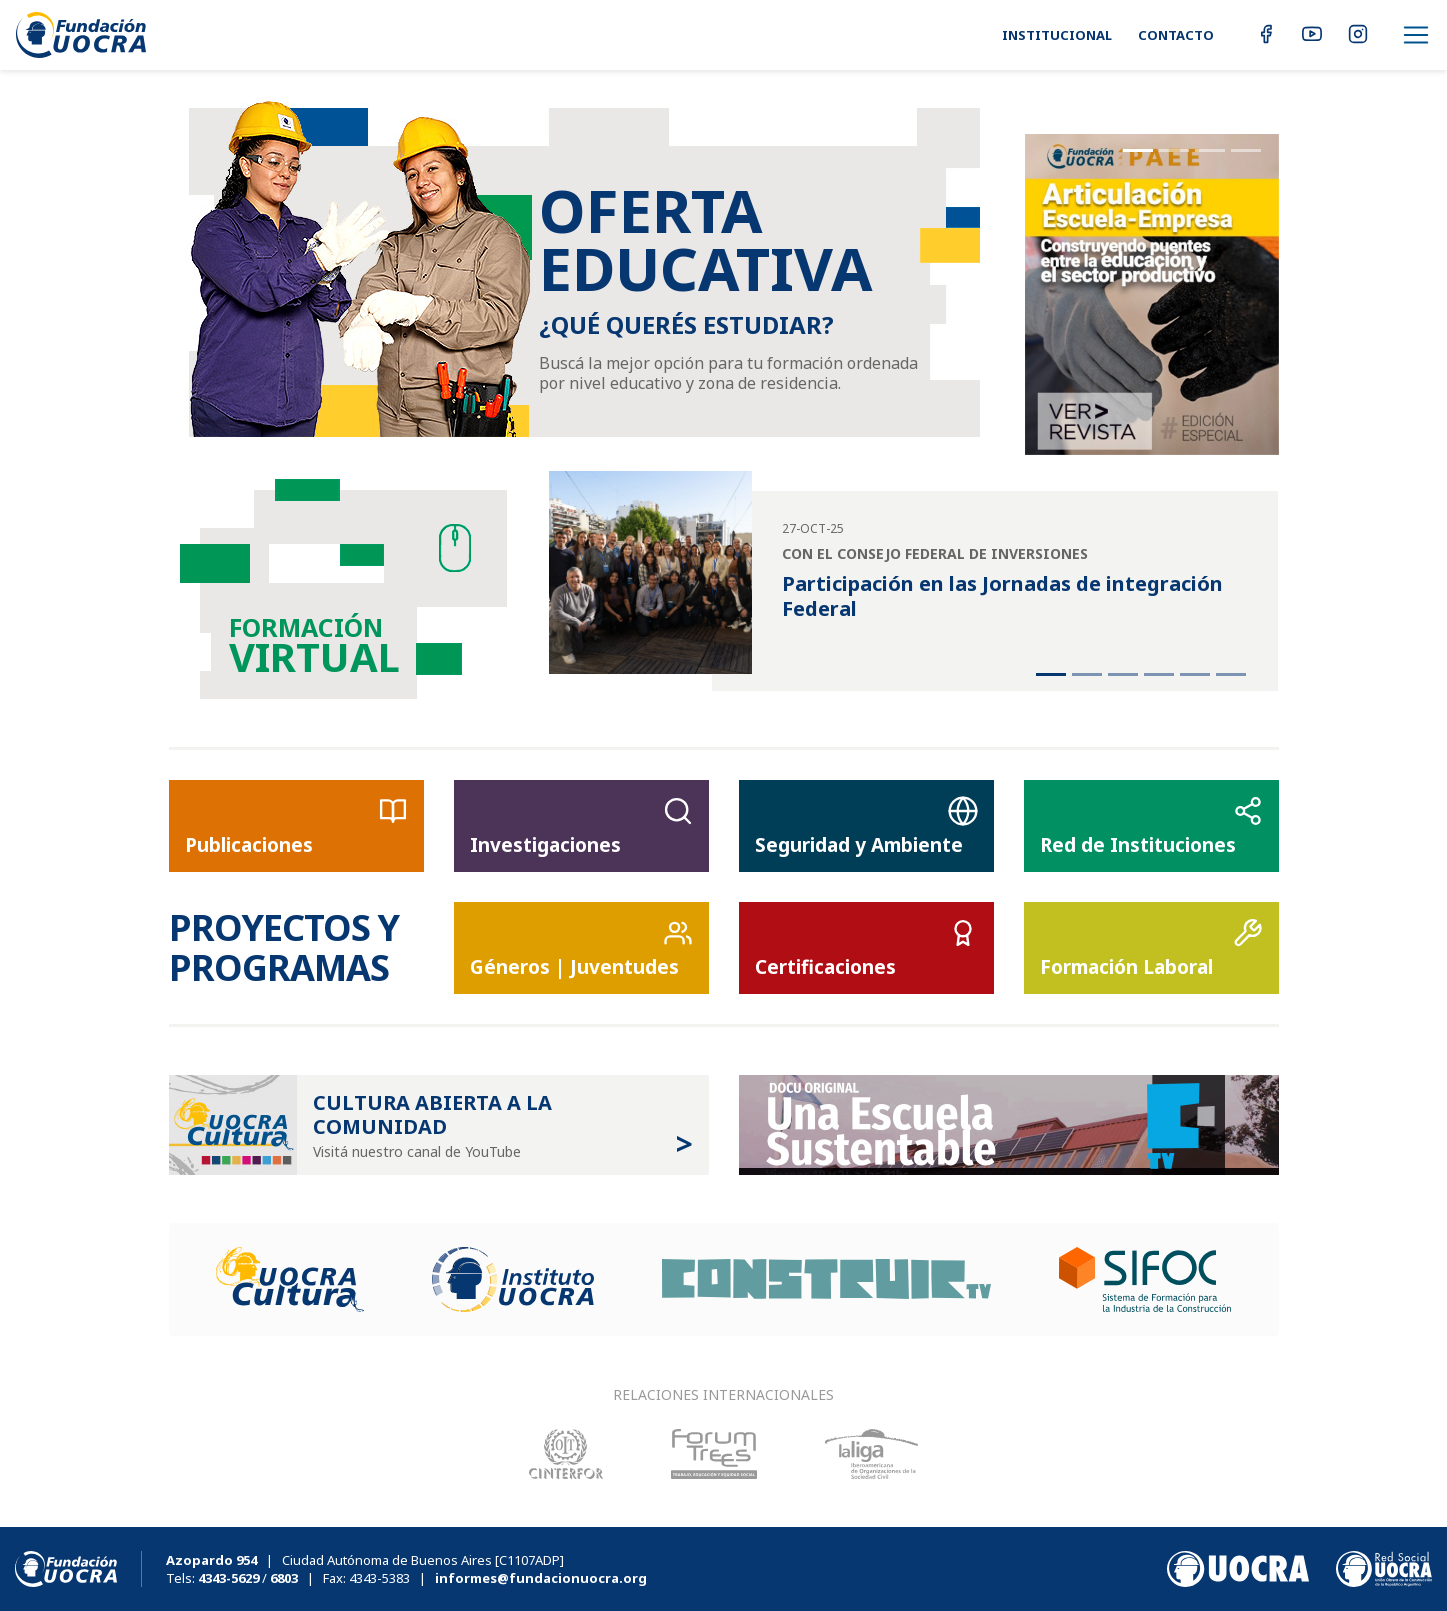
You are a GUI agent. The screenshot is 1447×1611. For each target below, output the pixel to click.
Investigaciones (581, 827)
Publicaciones (296, 827)
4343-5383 (379, 1578)
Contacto (1176, 35)
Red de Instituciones (1151, 827)
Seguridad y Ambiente (866, 827)
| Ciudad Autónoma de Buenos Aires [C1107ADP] (365, 1560)
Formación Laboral (1151, 949)
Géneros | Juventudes (581, 949)
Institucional (1057, 35)
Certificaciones (866, 949)
